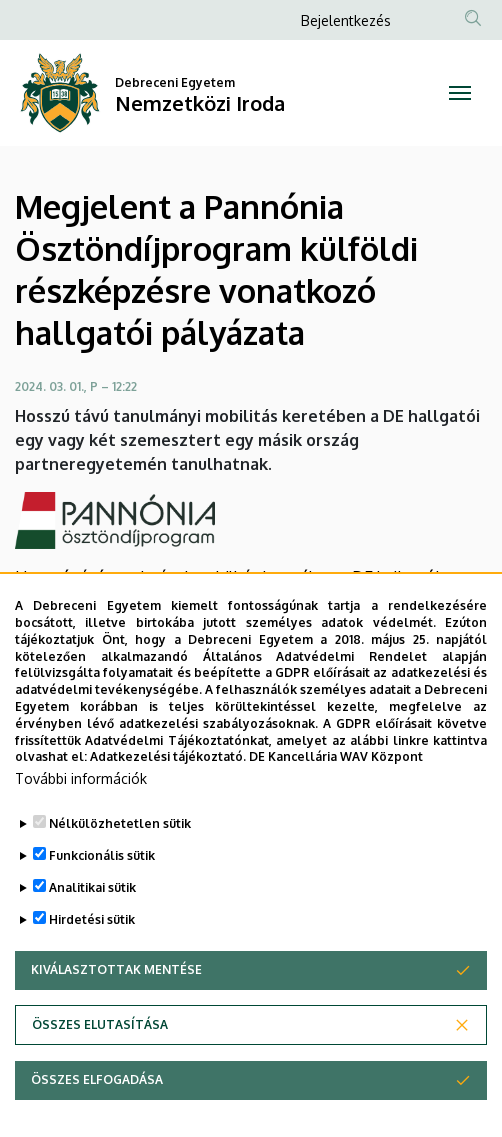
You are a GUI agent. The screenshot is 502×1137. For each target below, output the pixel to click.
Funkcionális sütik (102, 880)
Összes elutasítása (100, 1049)
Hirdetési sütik (92, 944)
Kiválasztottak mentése (116, 994)
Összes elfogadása (97, 1104)
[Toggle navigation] (460, 93)
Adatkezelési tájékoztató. (168, 781)
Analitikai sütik (92, 912)
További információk (81, 803)
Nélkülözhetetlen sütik (120, 848)
